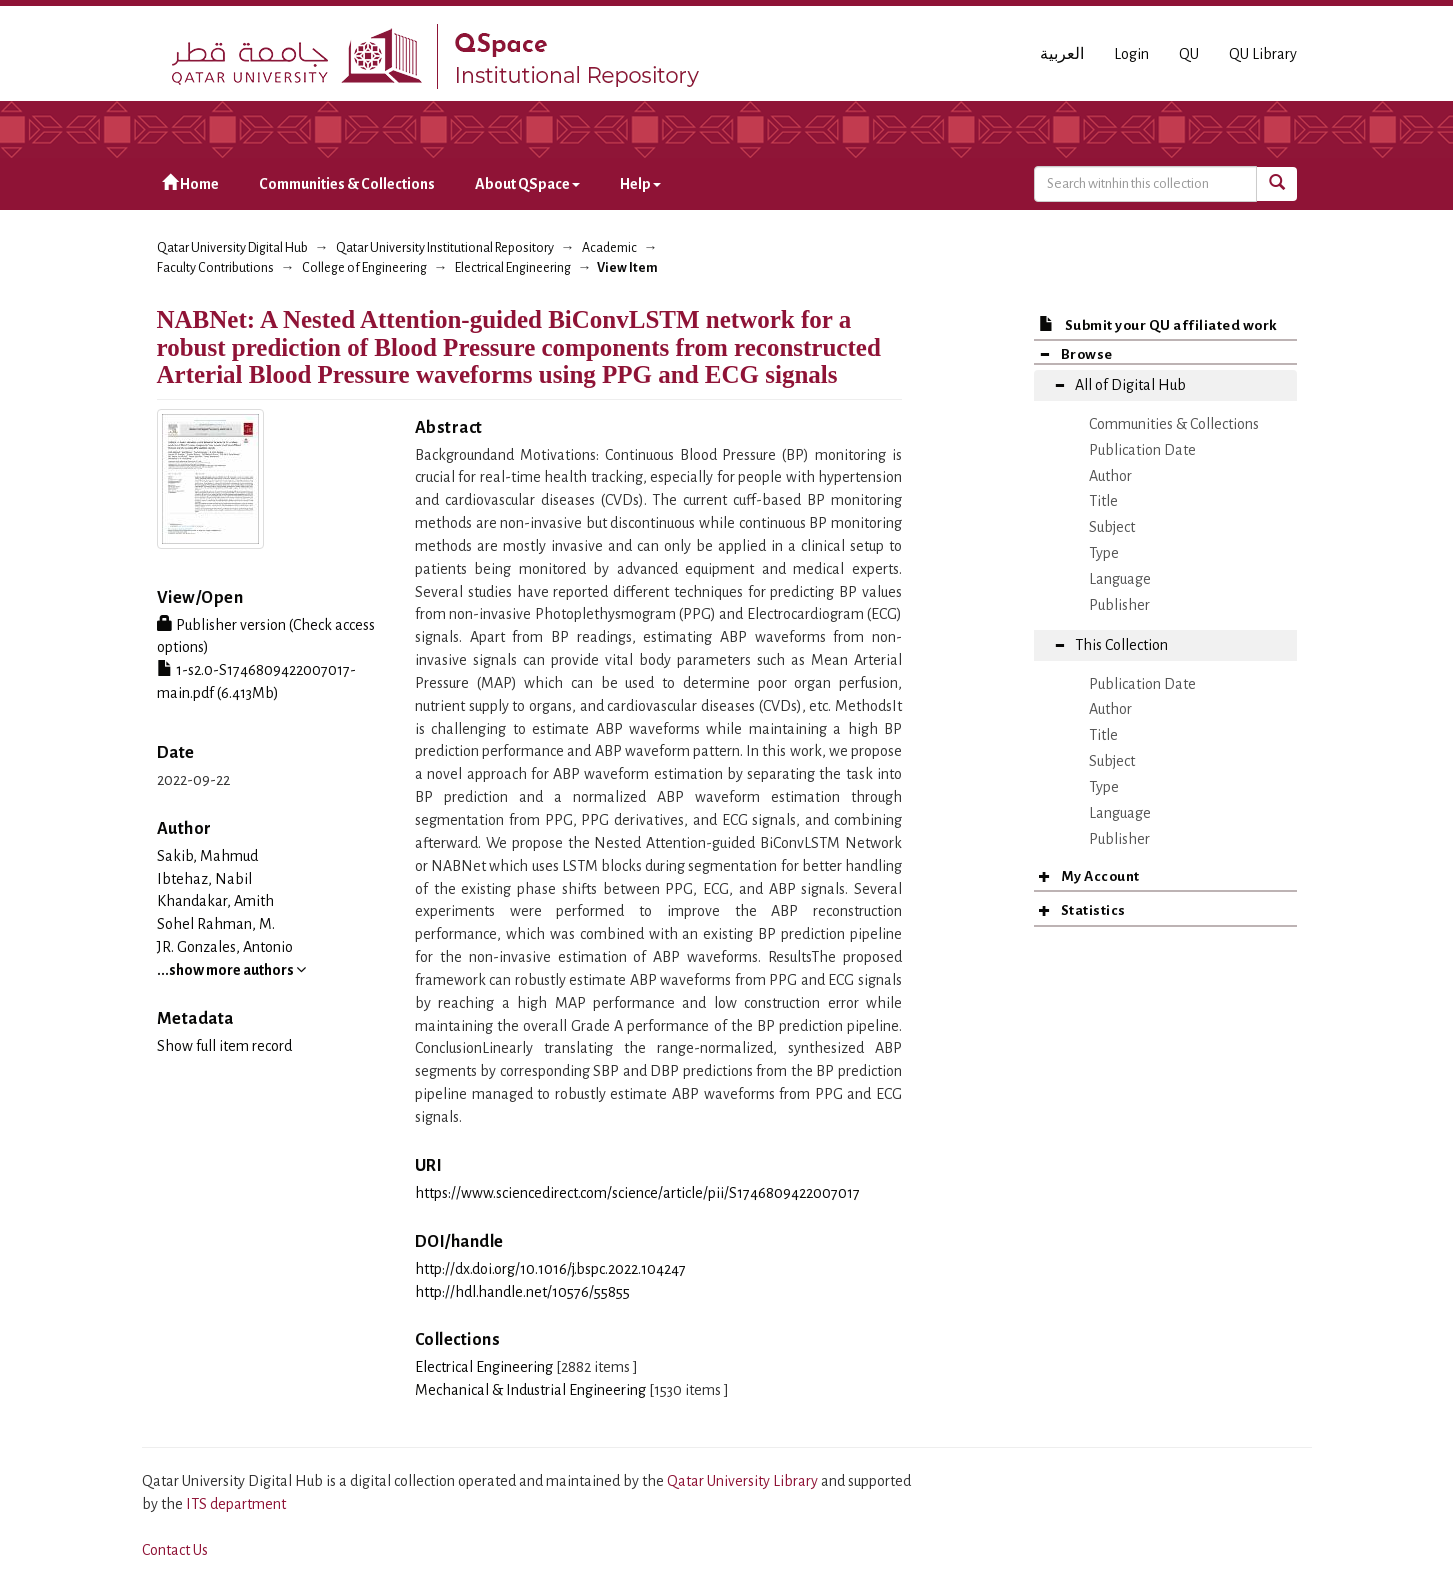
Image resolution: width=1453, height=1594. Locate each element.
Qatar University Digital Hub (232, 248)
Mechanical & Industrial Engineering (530, 1390)
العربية (1062, 54)
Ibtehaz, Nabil (204, 879)
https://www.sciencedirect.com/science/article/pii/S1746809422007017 (637, 1193)
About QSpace (527, 184)
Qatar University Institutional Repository (445, 248)
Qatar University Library (744, 1481)
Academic (609, 248)
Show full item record (224, 1046)
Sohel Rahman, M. (216, 924)
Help (640, 184)
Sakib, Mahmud (207, 856)
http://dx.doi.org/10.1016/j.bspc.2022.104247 (550, 1269)
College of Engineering (364, 268)
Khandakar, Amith (215, 901)
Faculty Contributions (215, 268)
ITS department (236, 1504)
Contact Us (175, 1550)
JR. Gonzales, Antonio (225, 947)
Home (190, 183)
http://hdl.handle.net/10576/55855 (522, 1292)
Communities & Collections (347, 184)
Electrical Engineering (513, 268)
